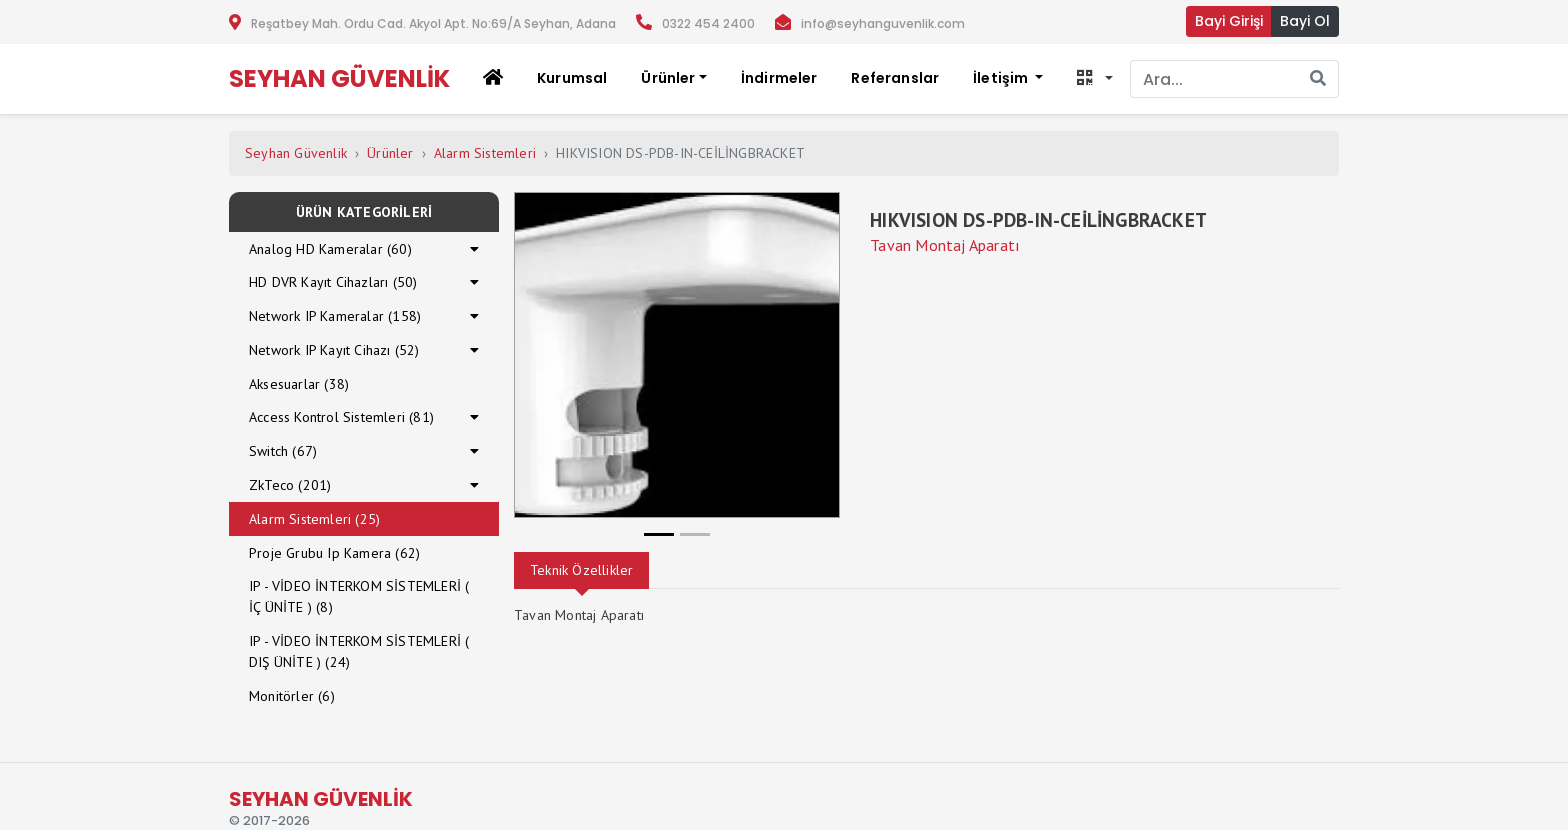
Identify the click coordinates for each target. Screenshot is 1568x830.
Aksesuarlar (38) (299, 384)
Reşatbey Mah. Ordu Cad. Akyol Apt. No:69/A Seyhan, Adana (433, 23)
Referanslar (895, 78)
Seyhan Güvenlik (296, 153)
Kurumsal (572, 78)
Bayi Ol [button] (1305, 21)
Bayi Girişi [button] (1229, 21)
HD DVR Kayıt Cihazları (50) (333, 282)
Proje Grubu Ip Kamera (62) (334, 553)
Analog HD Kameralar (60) (330, 249)
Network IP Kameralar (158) (335, 316)
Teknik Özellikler (581, 570)
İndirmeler (779, 78)
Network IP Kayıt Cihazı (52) (334, 350)
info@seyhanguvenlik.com (883, 23)
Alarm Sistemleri (485, 153)
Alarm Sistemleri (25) (314, 519)
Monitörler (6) (292, 696)
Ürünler (390, 153)
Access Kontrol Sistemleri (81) (341, 417)
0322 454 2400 (708, 23)
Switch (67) (283, 451)
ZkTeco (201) (290, 485)
